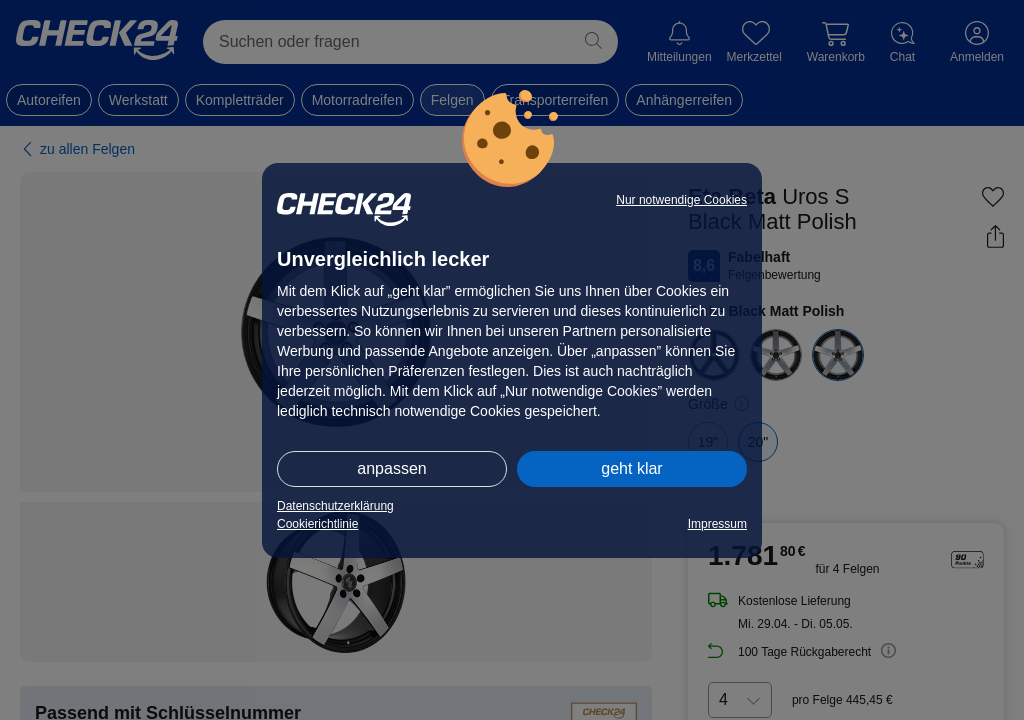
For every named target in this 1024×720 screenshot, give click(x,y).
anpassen (391, 468)
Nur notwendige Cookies (681, 200)
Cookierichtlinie (317, 524)
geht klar (631, 468)
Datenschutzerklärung (335, 506)
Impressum (717, 524)
